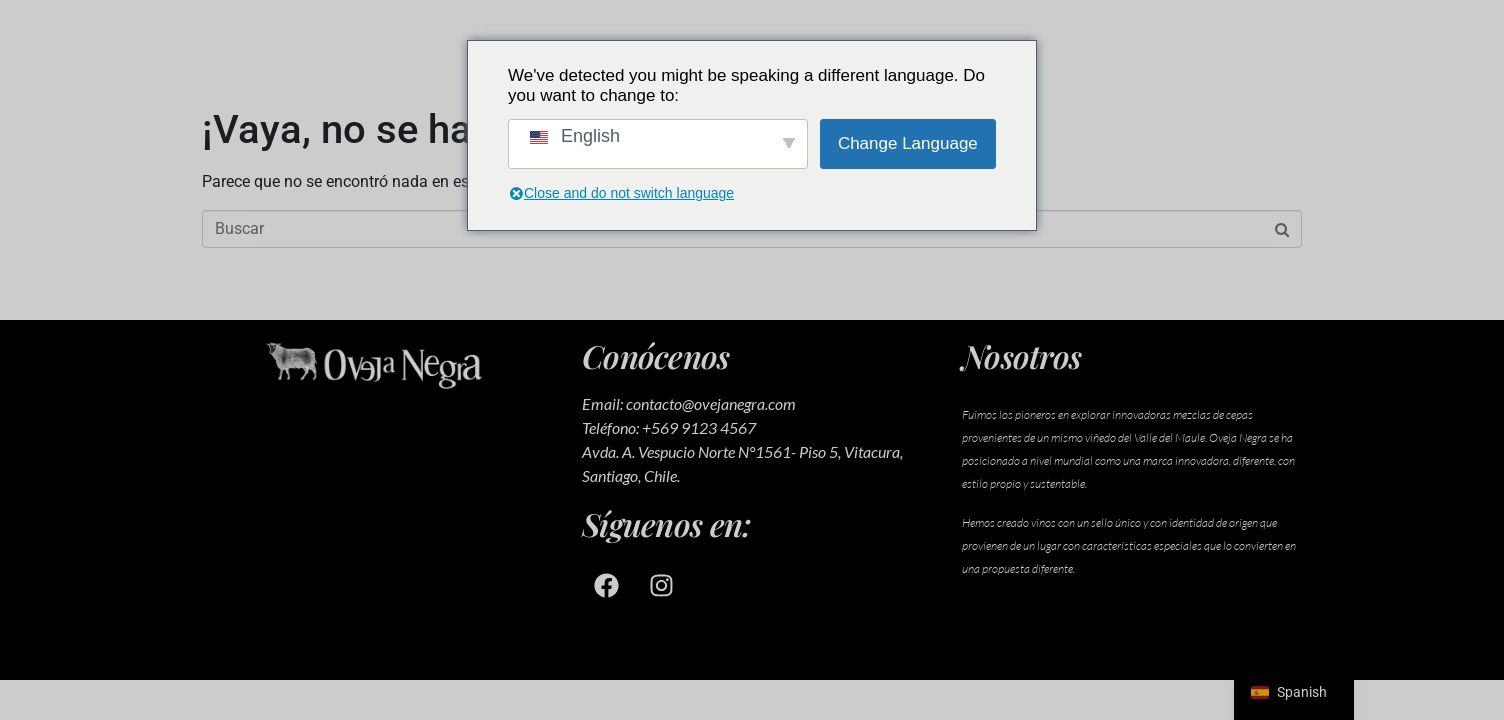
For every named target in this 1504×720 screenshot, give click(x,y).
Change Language (908, 143)
